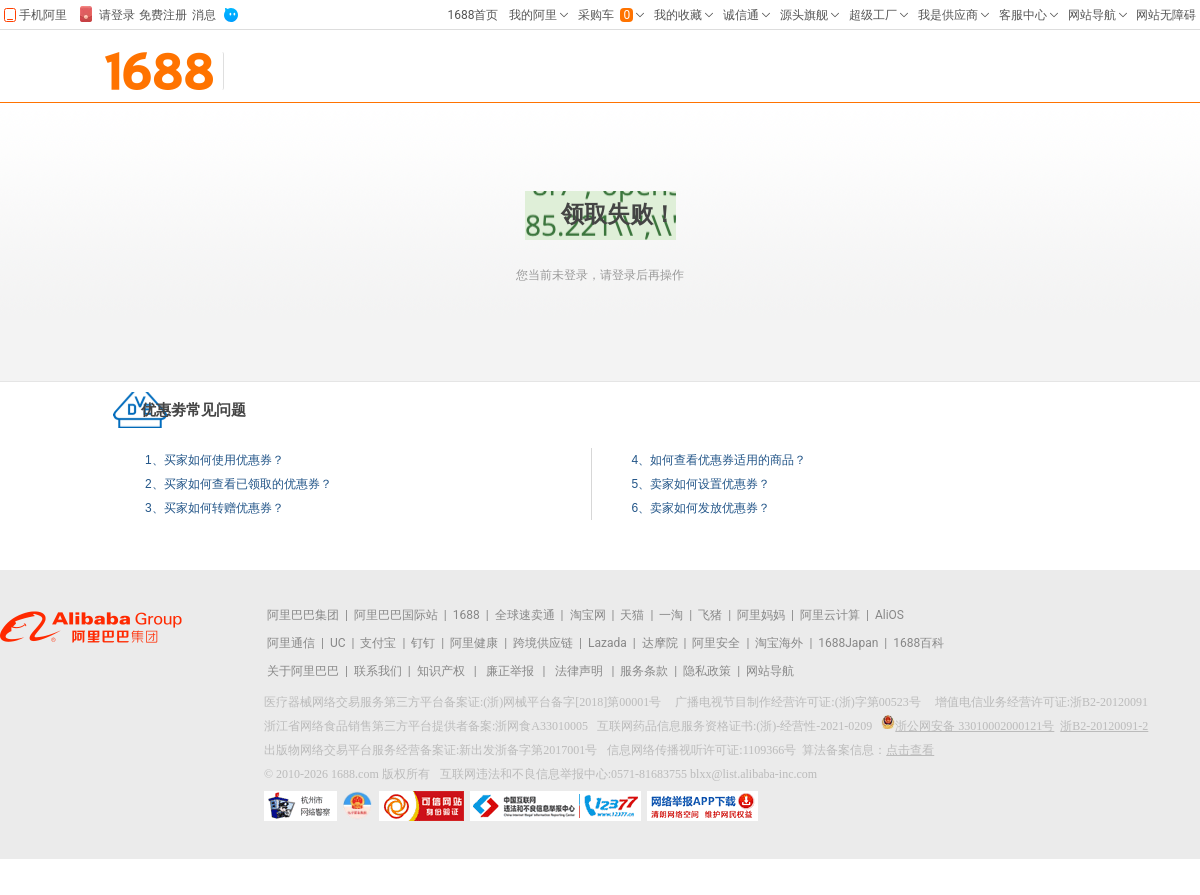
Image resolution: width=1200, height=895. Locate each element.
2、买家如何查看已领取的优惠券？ (238, 484)
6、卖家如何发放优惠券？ (701, 508)
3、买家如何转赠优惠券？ (214, 508)
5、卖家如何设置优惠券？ (701, 484)
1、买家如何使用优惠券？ (214, 460)
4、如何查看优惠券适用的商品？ (719, 460)
